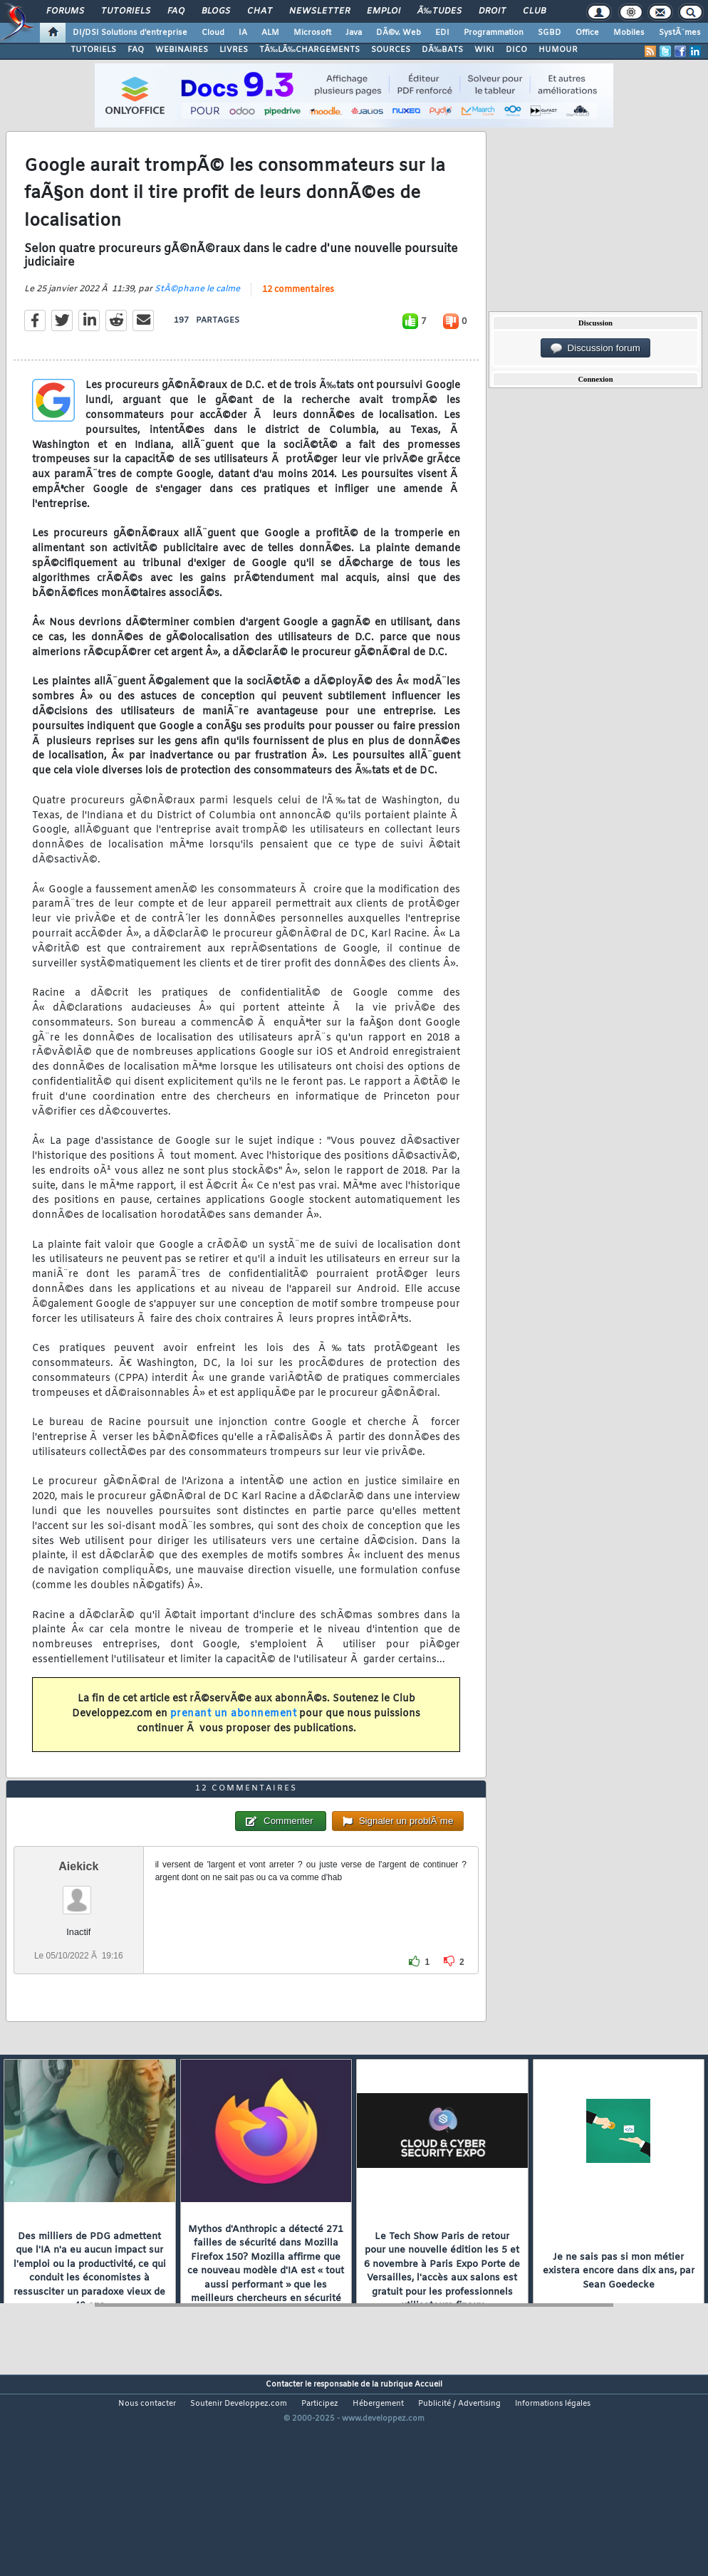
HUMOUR (558, 50)
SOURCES (390, 50)
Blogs (215, 11)
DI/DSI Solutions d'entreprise (130, 33)
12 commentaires (298, 317)
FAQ (176, 11)
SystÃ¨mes (680, 33)
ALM (270, 33)
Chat (260, 11)
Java (353, 33)
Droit (492, 11)
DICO (516, 50)
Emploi (383, 11)
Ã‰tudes (439, 11)
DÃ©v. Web (398, 33)
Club (534, 11)
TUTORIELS (93, 50)
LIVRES (233, 50)
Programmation (494, 33)
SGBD (549, 33)
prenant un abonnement (233, 1741)
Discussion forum (595, 348)
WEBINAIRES (181, 50)
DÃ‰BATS (442, 50)
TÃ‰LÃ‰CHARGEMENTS (309, 50)
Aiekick (78, 1948)
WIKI (484, 50)
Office (587, 33)
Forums (65, 11)
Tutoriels (126, 11)
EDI (442, 33)
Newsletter (319, 11)
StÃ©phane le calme (197, 316)
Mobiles (629, 33)
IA (243, 33)
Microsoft (312, 33)
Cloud (213, 33)
